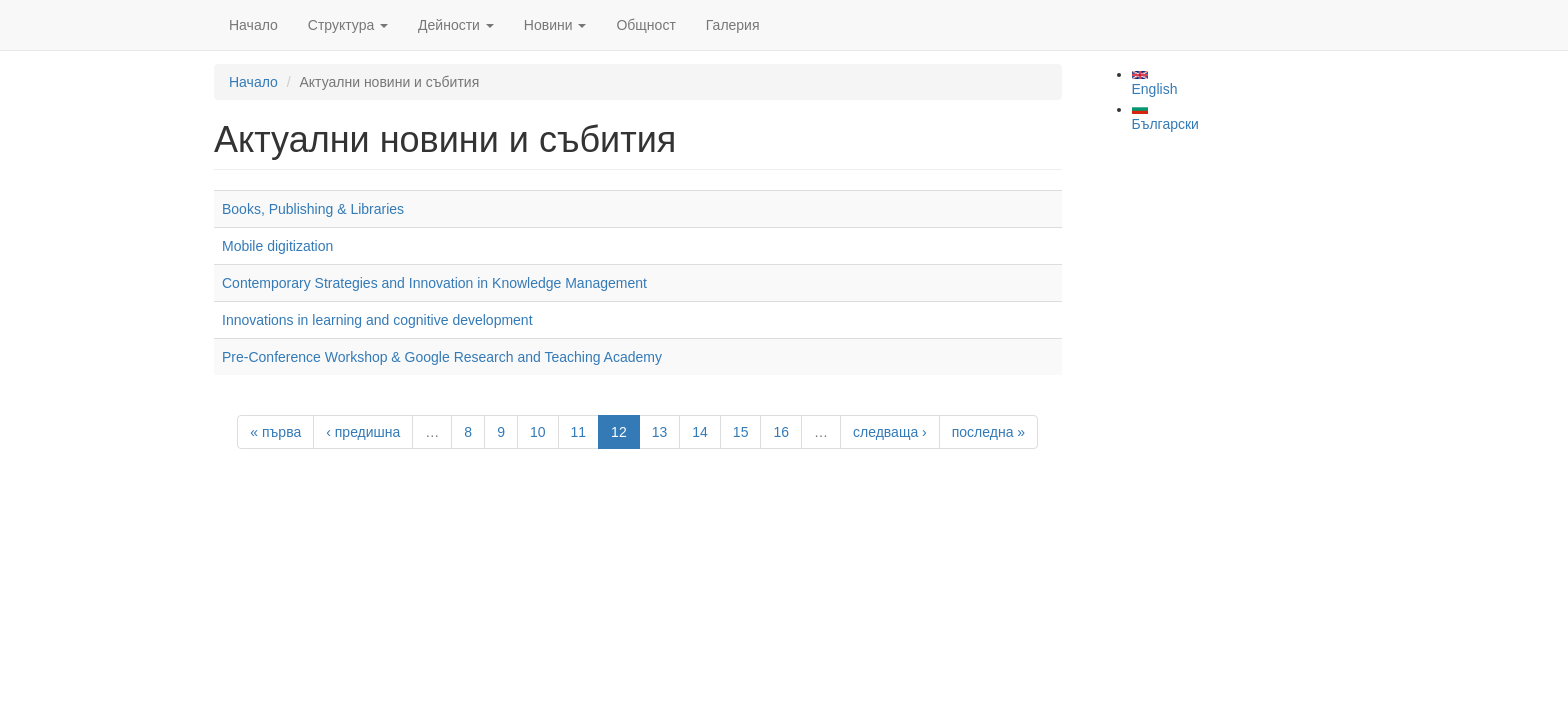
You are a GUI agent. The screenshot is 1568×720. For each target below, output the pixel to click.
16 (781, 432)
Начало (253, 25)
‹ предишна (363, 432)
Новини (555, 25)
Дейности (456, 25)
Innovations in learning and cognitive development (377, 320)
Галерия (733, 25)
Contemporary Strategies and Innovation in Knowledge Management (434, 283)
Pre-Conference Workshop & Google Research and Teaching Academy (442, 357)
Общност (645, 25)
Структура (348, 25)
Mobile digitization (277, 246)
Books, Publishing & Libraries (313, 209)
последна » (988, 432)
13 (660, 432)
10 (538, 432)
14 (700, 432)
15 (741, 432)
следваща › (890, 432)
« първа (275, 432)
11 (579, 432)
